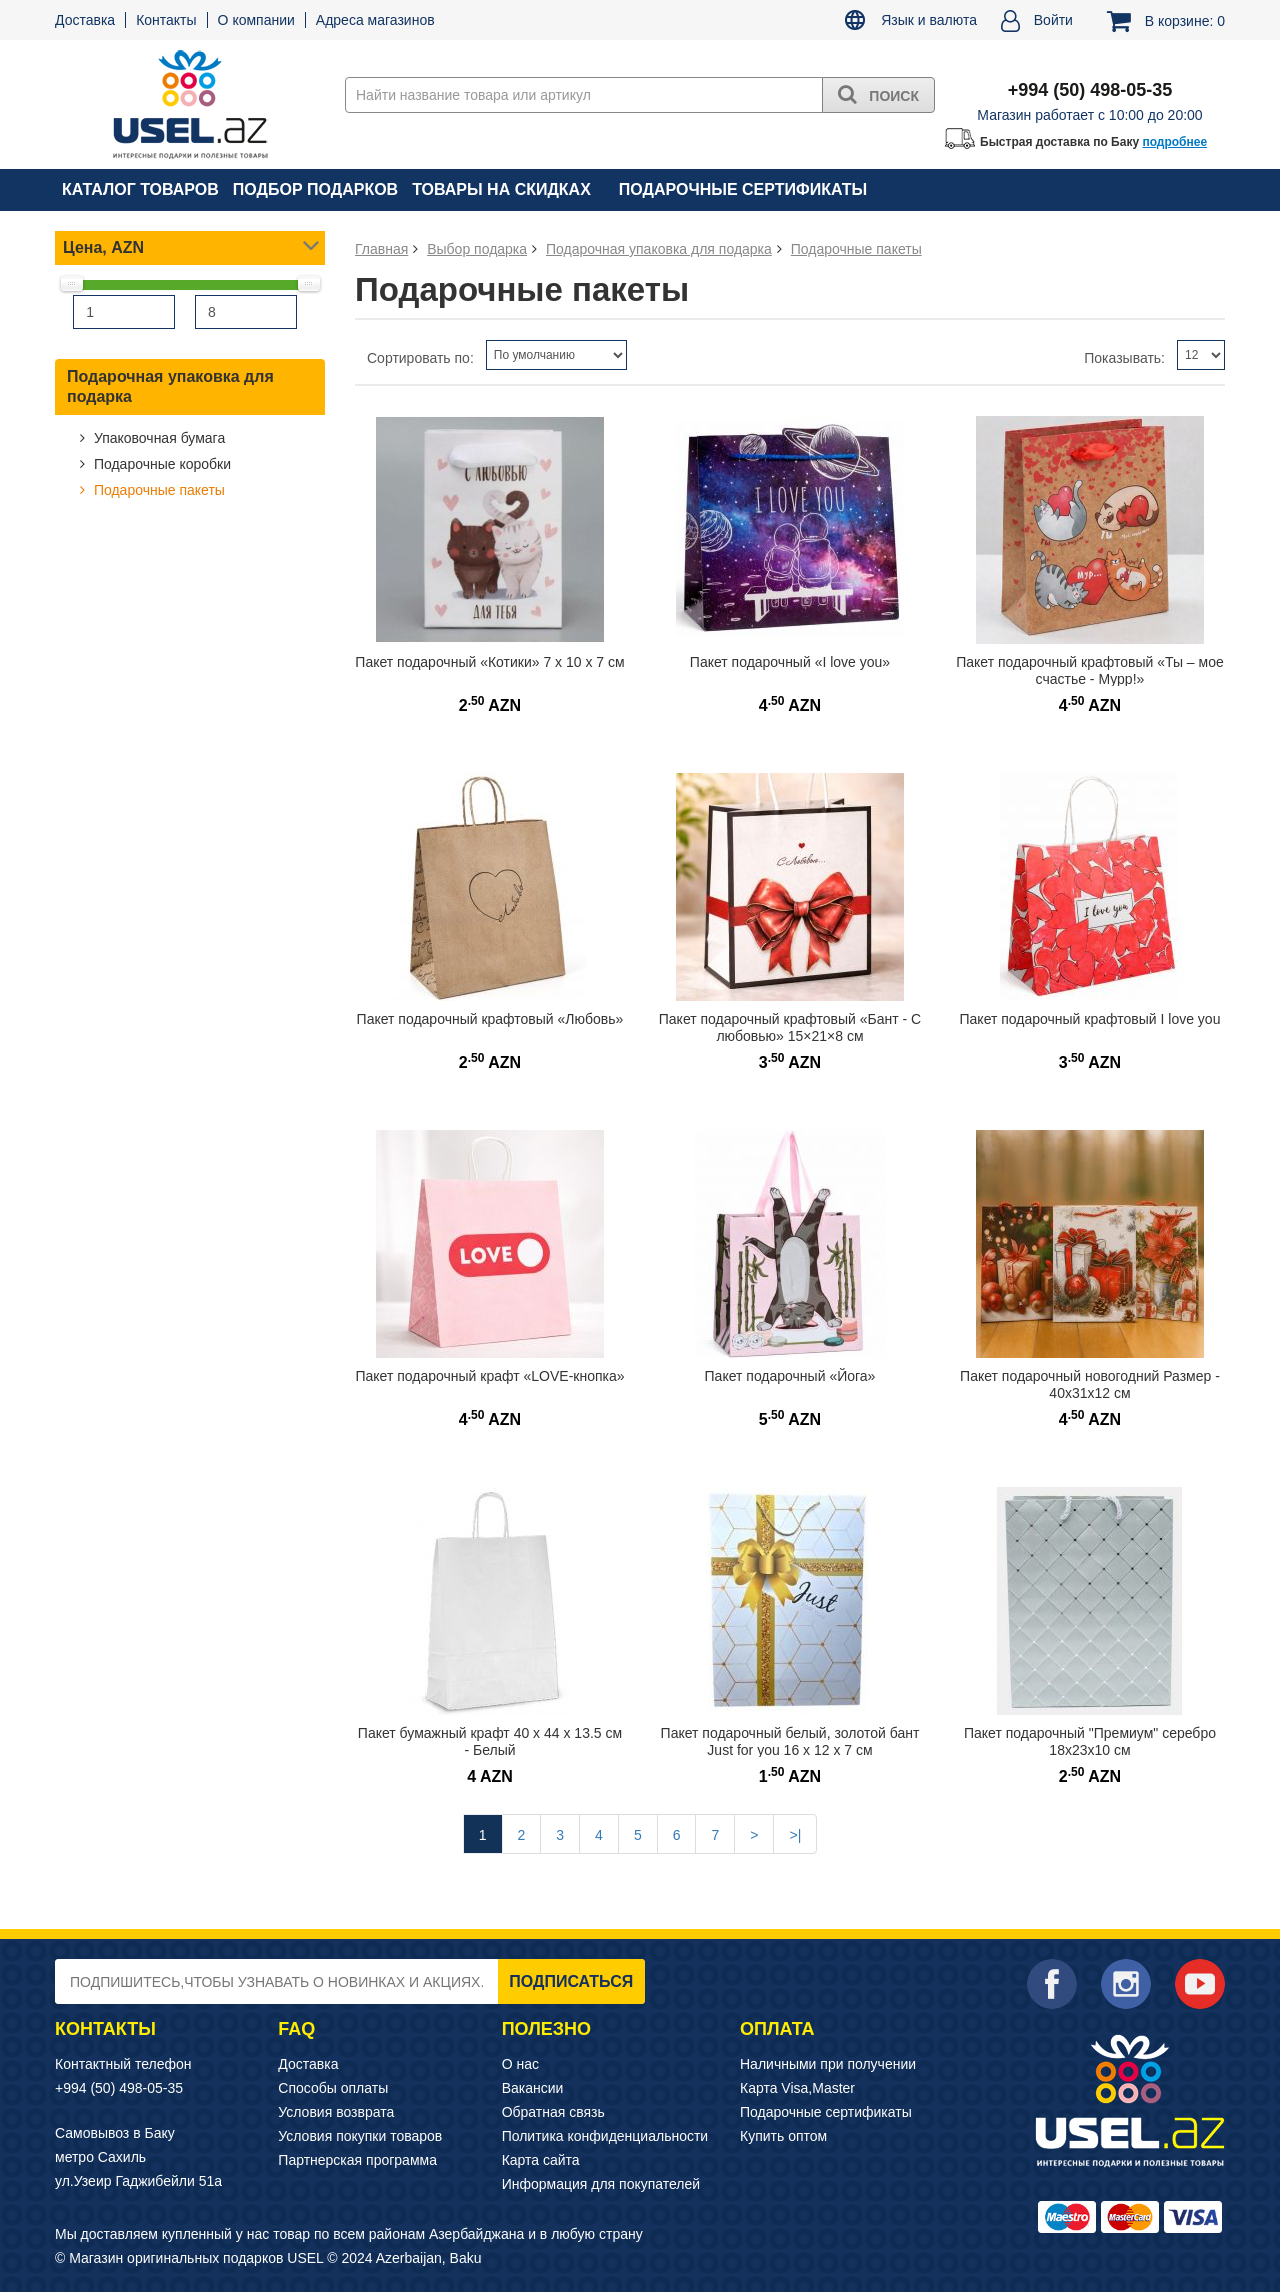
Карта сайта (541, 2160)
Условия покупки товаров (360, 2136)
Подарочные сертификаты (743, 189)
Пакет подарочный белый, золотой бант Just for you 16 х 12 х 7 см (790, 1741)
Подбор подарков (315, 189)
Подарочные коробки (160, 464)
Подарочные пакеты (157, 490)
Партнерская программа (357, 2160)
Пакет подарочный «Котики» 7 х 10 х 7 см (489, 662)
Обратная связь (553, 2112)
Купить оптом (783, 2136)
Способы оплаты (333, 2088)
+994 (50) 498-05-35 (119, 2088)
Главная (381, 249)
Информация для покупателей (601, 2184)
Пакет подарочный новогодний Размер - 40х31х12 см (1090, 1384)
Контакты (166, 20)
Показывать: (1124, 358)
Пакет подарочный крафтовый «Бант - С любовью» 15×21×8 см (790, 1027)
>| (795, 1835)
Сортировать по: (420, 358)
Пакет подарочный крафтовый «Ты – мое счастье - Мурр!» (1090, 670)
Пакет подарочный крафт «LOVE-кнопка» (489, 1376)
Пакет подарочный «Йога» (790, 1376)
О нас (520, 2064)
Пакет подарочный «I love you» (790, 662)
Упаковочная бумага (157, 438)
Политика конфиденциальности (605, 2136)
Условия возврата (336, 2112)
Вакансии (533, 2088)
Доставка (85, 20)
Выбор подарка (477, 249)
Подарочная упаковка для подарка (170, 386)
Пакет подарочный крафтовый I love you (1090, 1019)
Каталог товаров (140, 189)
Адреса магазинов (375, 20)
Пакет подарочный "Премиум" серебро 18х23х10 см (1090, 1741)
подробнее (1174, 142)
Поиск (878, 94)
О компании (256, 20)
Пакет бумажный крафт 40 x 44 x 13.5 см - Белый (490, 1741)
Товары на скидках (501, 189)
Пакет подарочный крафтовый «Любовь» (490, 1019)
